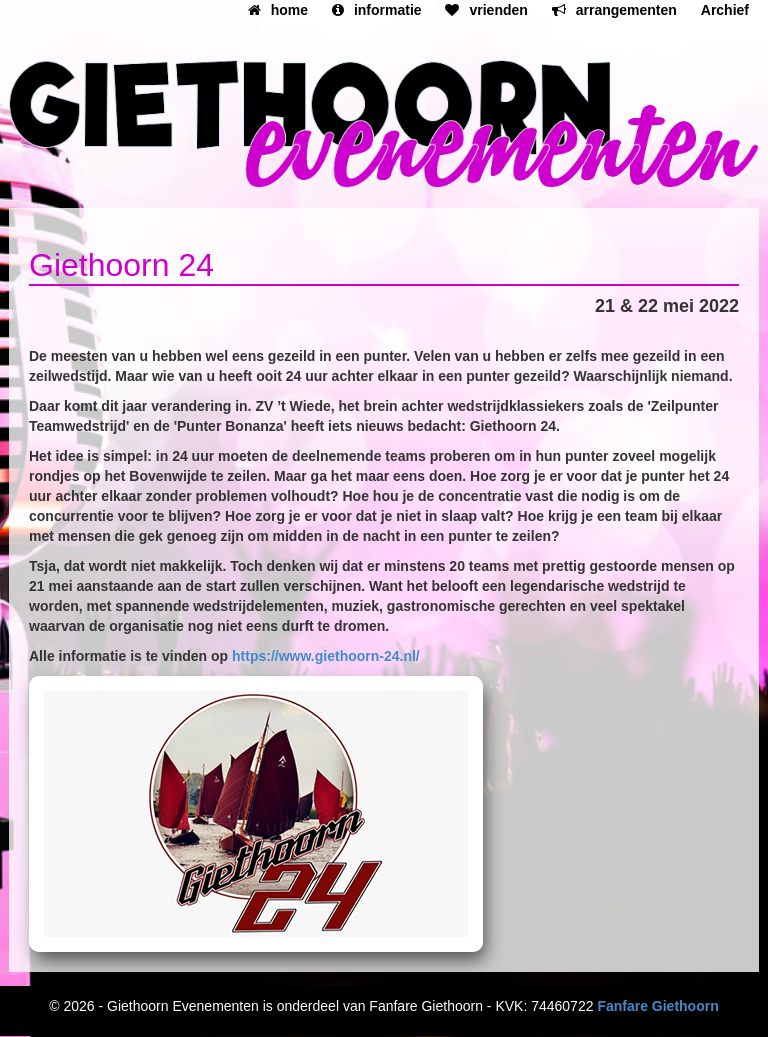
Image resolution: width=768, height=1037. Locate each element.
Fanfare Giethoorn (657, 1006)
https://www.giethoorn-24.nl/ (326, 656)
